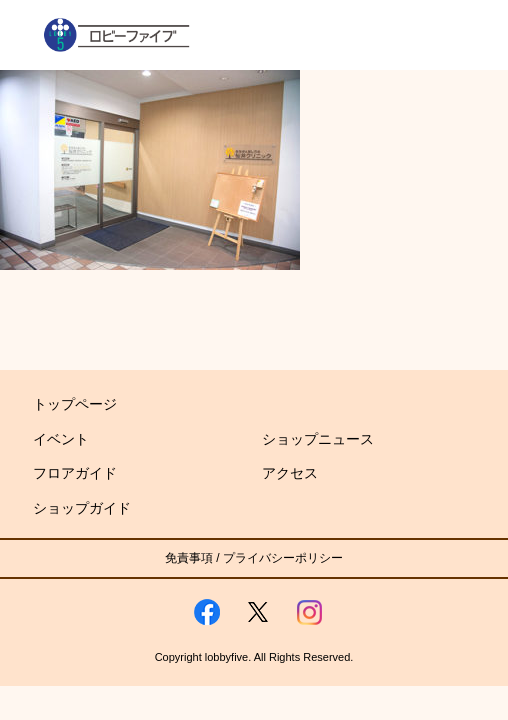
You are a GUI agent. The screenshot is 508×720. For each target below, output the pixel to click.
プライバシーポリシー (283, 558)
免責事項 (189, 558)
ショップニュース (318, 439)
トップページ (75, 404)
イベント (61, 439)
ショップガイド (82, 508)
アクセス (290, 473)
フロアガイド (75, 473)
